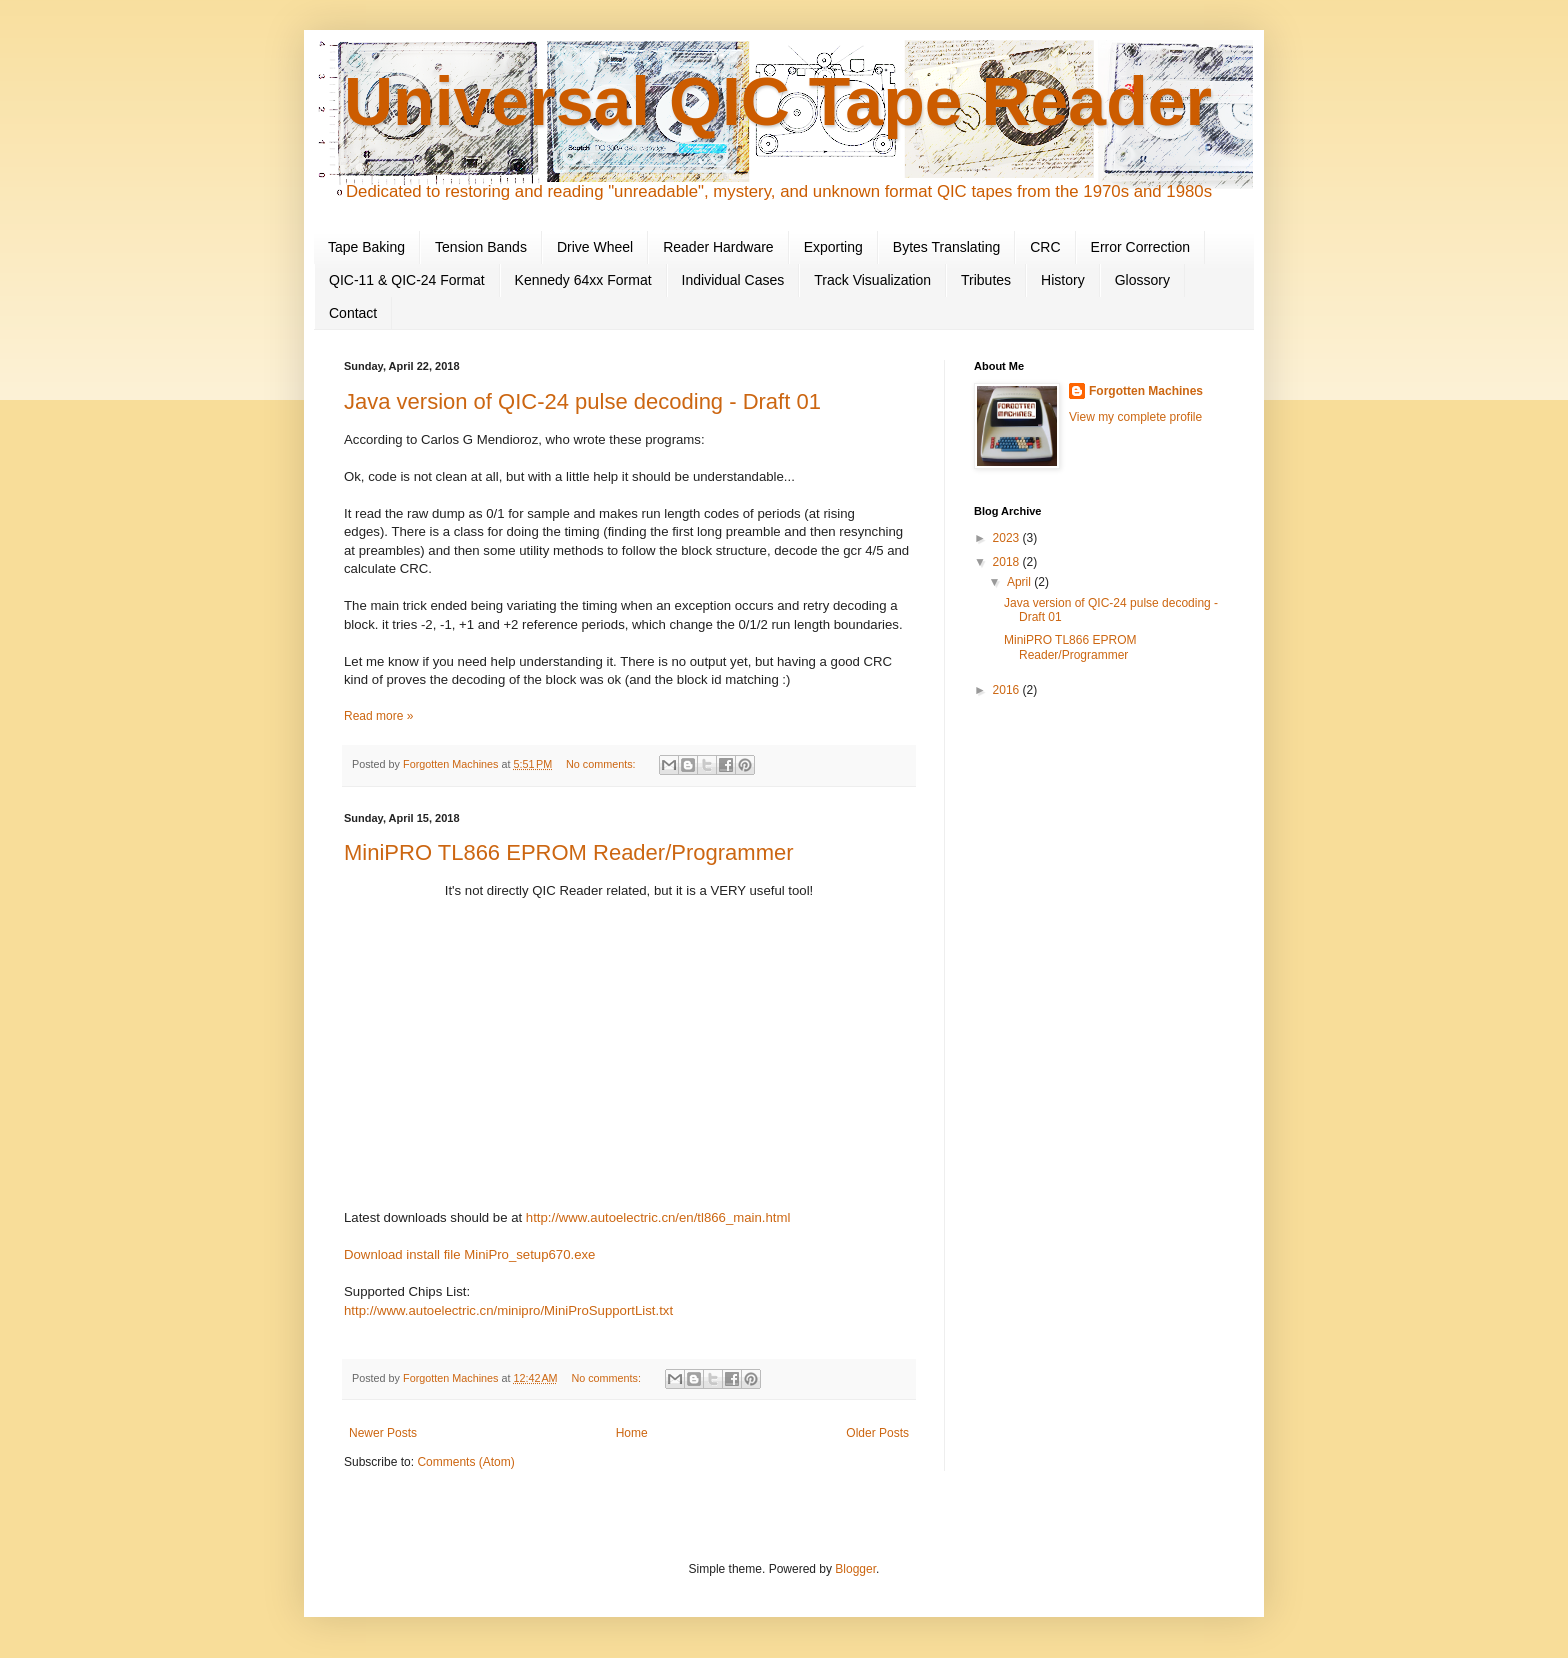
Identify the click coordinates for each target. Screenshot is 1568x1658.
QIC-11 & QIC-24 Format (407, 280)
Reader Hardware (718, 247)
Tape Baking (366, 247)
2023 (1008, 538)
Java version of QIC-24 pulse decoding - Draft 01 (582, 401)
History (1063, 280)
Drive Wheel (595, 247)
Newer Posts (383, 1433)
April (1020, 582)
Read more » (378, 716)
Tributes (986, 280)
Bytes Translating (946, 247)
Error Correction (1141, 247)
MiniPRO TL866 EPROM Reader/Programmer (569, 852)
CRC (1045, 247)
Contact (353, 313)
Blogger (855, 1569)
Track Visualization (872, 280)
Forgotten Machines (1146, 391)
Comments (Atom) (465, 1462)
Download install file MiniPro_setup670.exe (469, 1254)
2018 (1008, 562)
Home (632, 1433)
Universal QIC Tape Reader (778, 101)
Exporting (833, 247)
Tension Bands (481, 247)
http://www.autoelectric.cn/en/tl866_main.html (658, 1217)
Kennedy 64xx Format (583, 280)
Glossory (1142, 280)
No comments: (602, 764)
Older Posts (877, 1433)
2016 (1008, 690)
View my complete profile (1135, 417)
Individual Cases (733, 280)
